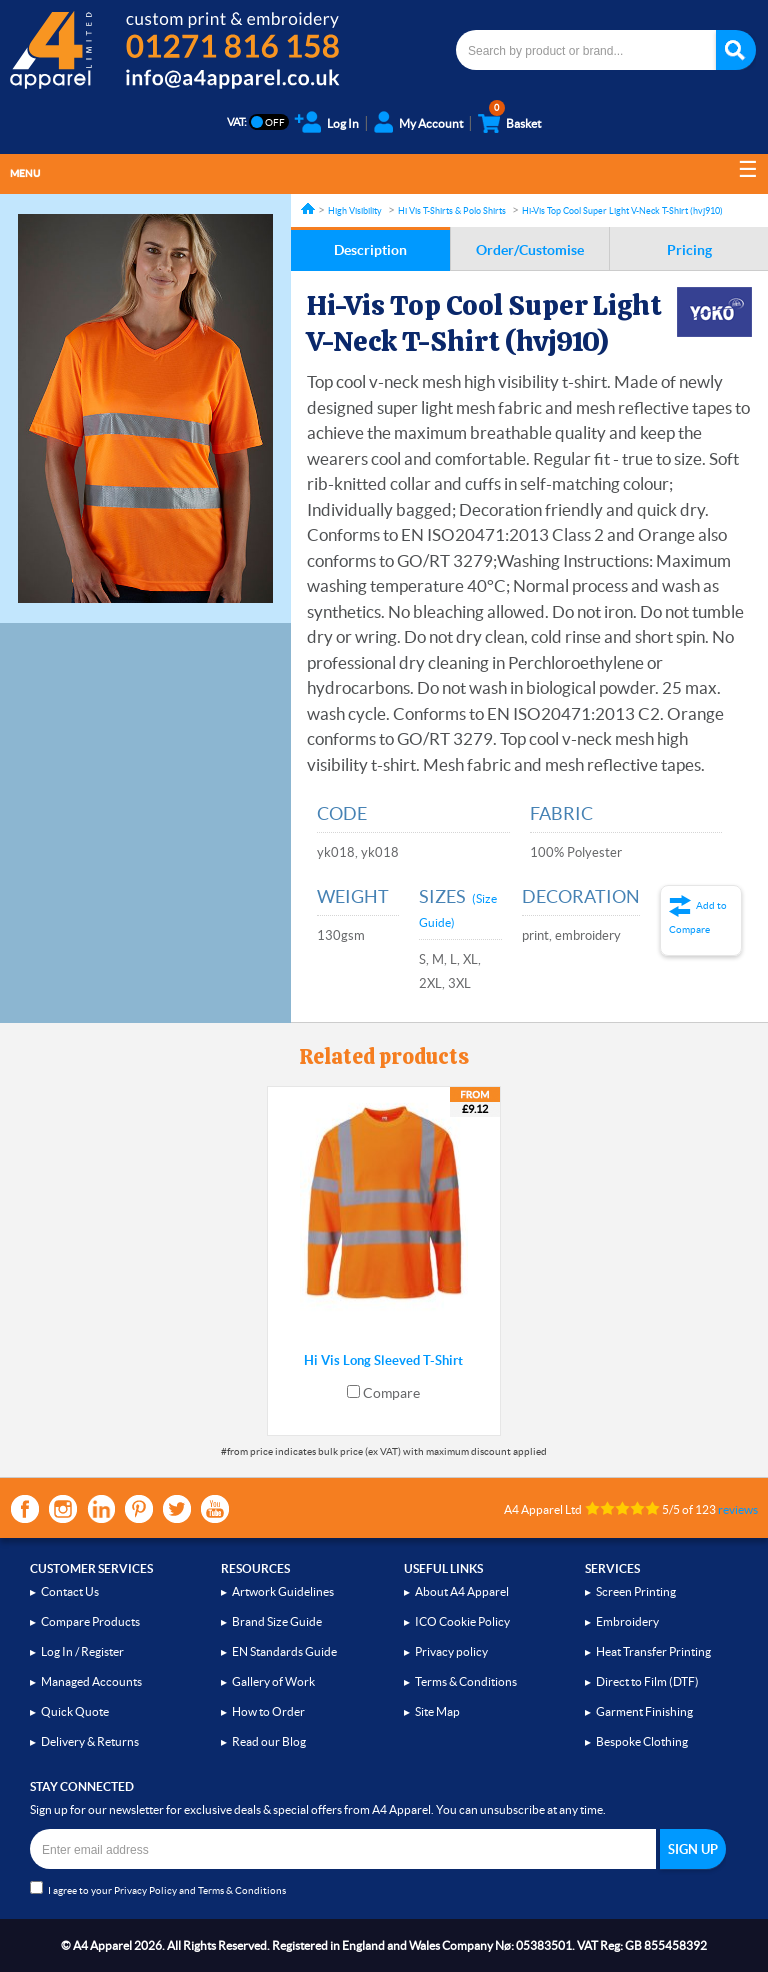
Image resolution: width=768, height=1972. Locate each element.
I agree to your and (158, 1888)
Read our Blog (269, 1741)
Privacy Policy (145, 1890)
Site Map (437, 1711)
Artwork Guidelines (283, 1591)
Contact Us (70, 1591)
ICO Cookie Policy (462, 1621)
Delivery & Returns (90, 1741)
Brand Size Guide (277, 1621)
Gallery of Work (273, 1681)
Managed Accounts (91, 1681)
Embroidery (627, 1621)
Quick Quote (75, 1711)
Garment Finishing (644, 1711)
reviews (738, 1509)
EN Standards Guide (284, 1651)
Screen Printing (636, 1591)
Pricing (689, 250)
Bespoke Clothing (642, 1741)
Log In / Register (82, 1651)
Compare (391, 1393)
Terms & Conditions (466, 1681)
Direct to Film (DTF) (647, 1681)
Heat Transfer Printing (653, 1651)
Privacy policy (451, 1651)
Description (370, 250)
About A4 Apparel (462, 1591)
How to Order (268, 1711)
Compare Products (90, 1621)
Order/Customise (530, 250)
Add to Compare (698, 917)
